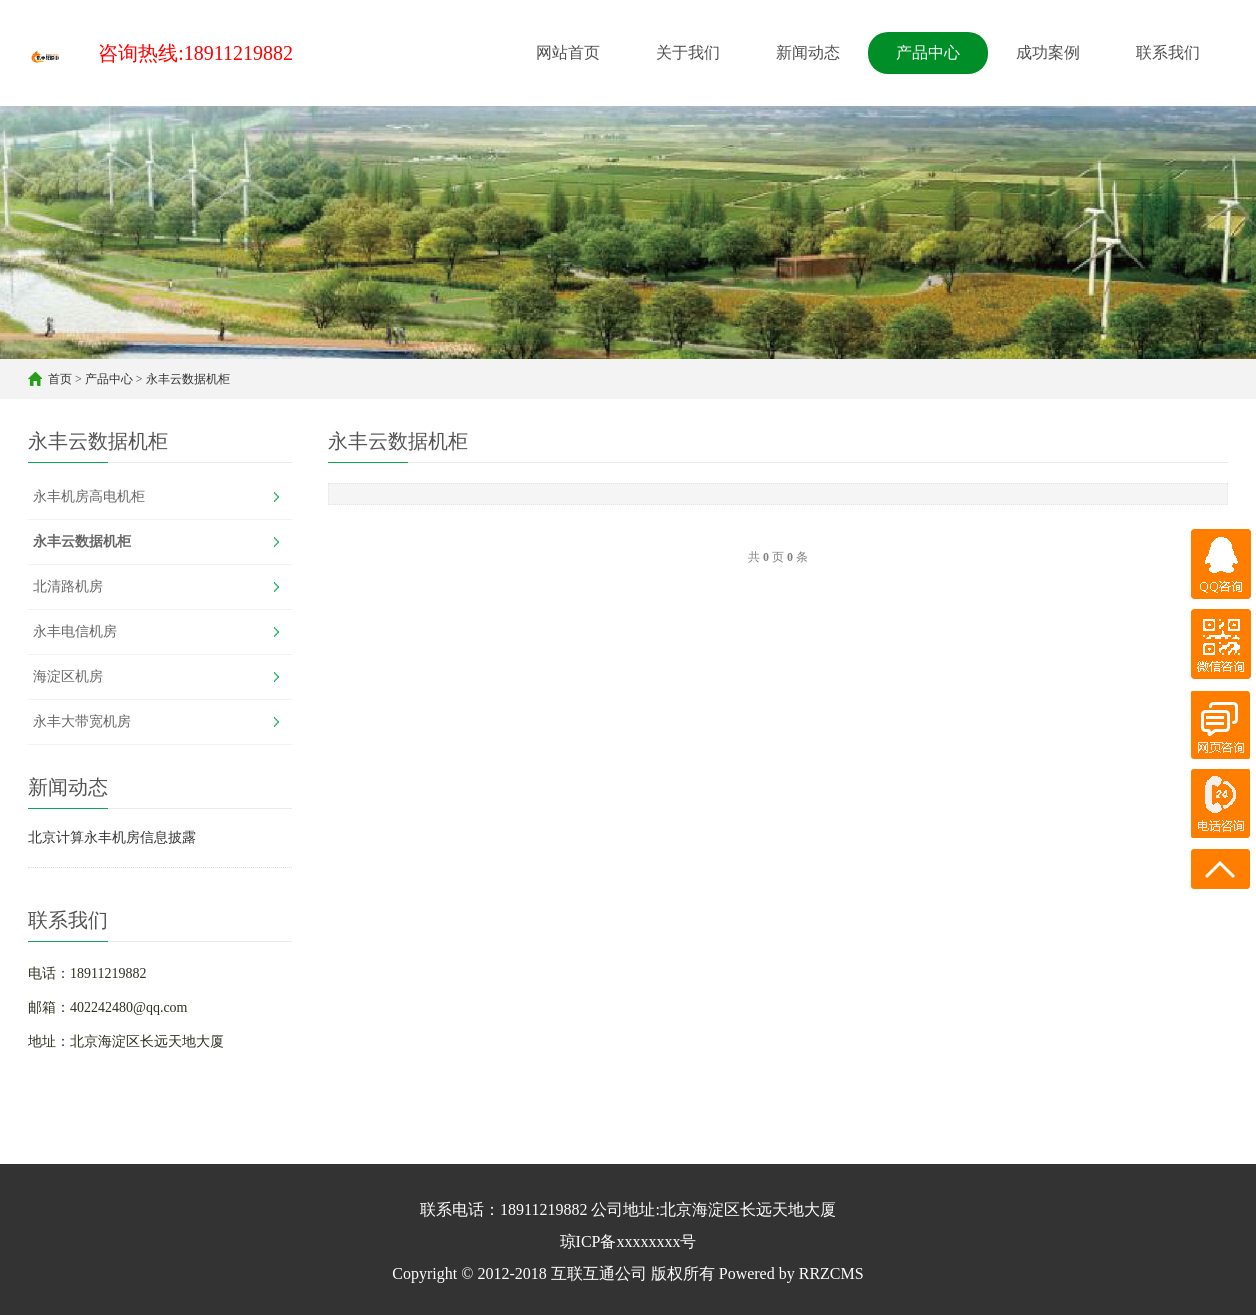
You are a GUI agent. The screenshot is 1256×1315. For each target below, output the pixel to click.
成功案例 (1048, 52)
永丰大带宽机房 (82, 721)
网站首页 (568, 52)
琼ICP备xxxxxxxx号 (628, 1241)
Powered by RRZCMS (789, 1273)
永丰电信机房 (75, 631)
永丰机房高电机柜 (89, 496)
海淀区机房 (68, 676)
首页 (60, 379)
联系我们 (1168, 52)
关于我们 (688, 52)
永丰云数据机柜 (188, 379)
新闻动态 (808, 52)
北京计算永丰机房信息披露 (112, 837)
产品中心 (928, 52)
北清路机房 (68, 586)
